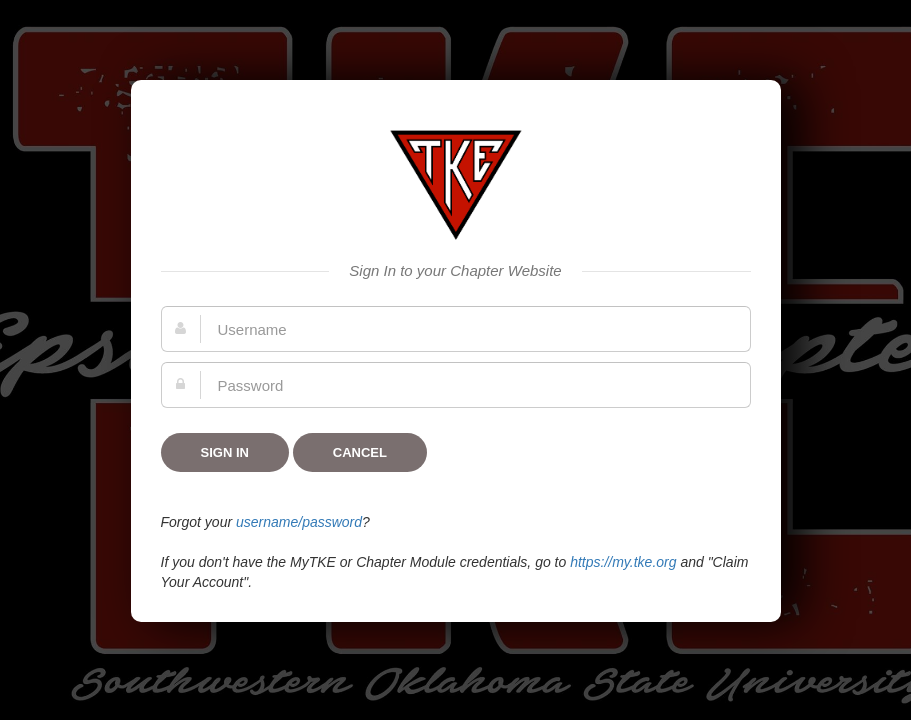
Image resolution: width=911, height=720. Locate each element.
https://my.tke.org (623, 562)
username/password (299, 522)
